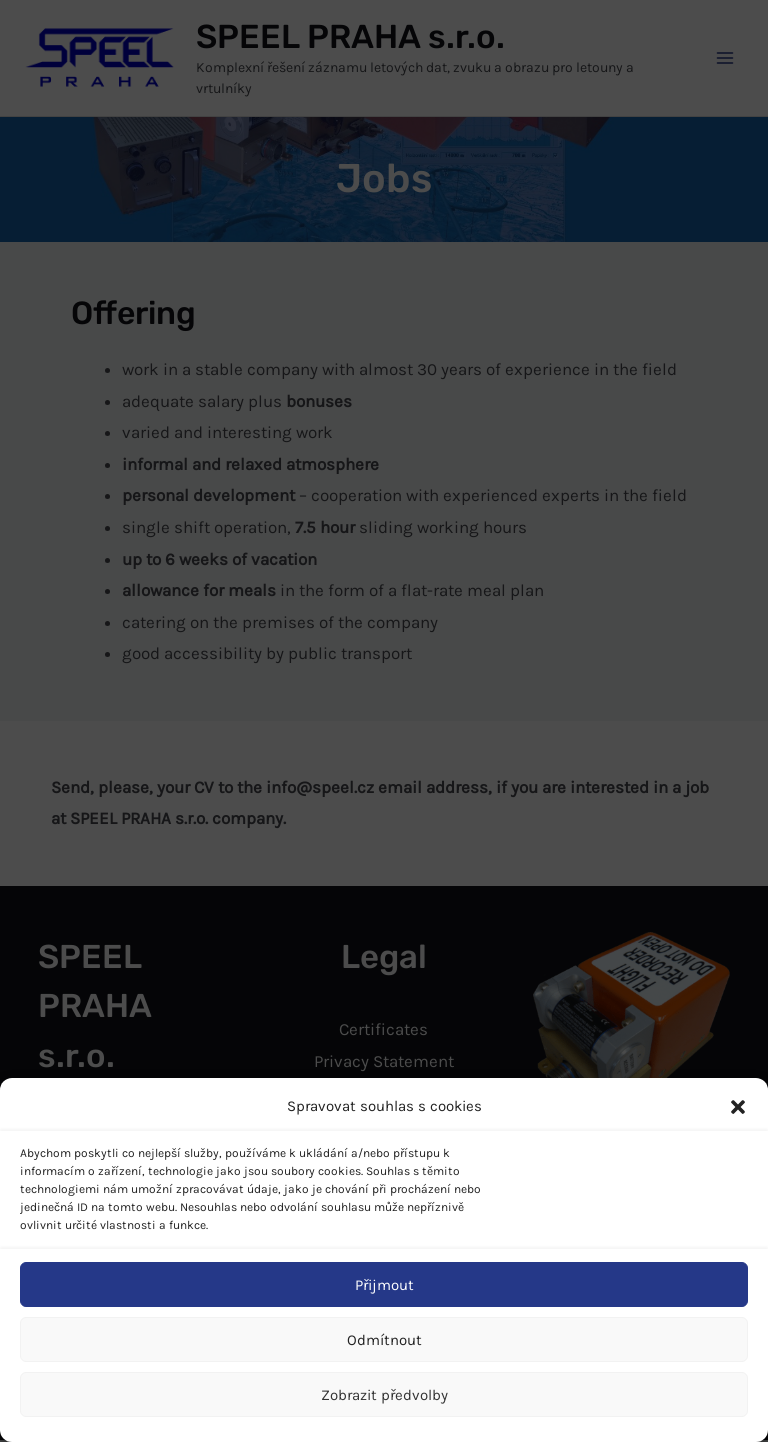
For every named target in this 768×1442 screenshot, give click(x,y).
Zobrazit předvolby (384, 1395)
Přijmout (384, 1285)
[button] (738, 1107)
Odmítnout (384, 1340)
